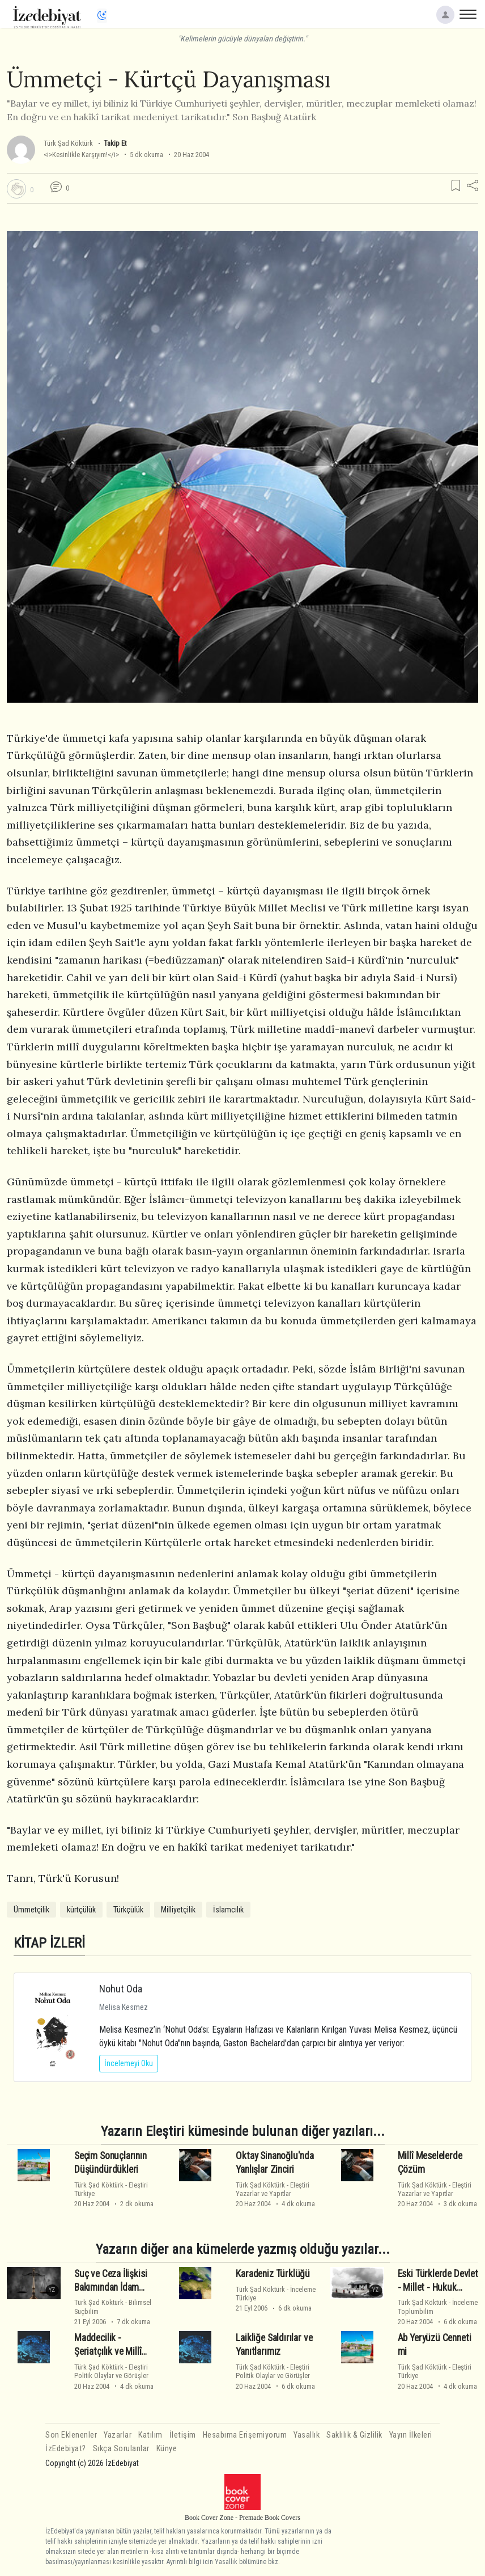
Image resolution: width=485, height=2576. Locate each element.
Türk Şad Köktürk (68, 143)
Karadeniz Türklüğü (273, 2273)
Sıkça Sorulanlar (121, 2448)
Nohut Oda (120, 1989)
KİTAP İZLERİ (49, 1943)
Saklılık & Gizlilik (354, 2435)
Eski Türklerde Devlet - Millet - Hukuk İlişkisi (438, 2287)
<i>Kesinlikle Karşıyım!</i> (81, 154)
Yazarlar (117, 2435)
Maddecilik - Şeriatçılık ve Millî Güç (108, 2351)
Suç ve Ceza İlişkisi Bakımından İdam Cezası (110, 2287)
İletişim (182, 2435)
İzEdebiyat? (65, 2448)
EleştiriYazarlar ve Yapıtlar (272, 2189)
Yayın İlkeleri (410, 2435)
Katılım (150, 2435)
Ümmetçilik (31, 1909)
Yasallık (306, 2435)
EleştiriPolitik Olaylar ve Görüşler (111, 2371)
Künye (166, 2448)
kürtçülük (81, 1909)
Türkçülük (128, 1909)
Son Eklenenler (71, 2435)
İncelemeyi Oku (128, 2063)
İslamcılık (228, 1909)
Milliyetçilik (178, 1909)
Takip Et (115, 143)
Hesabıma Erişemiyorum (245, 2435)
